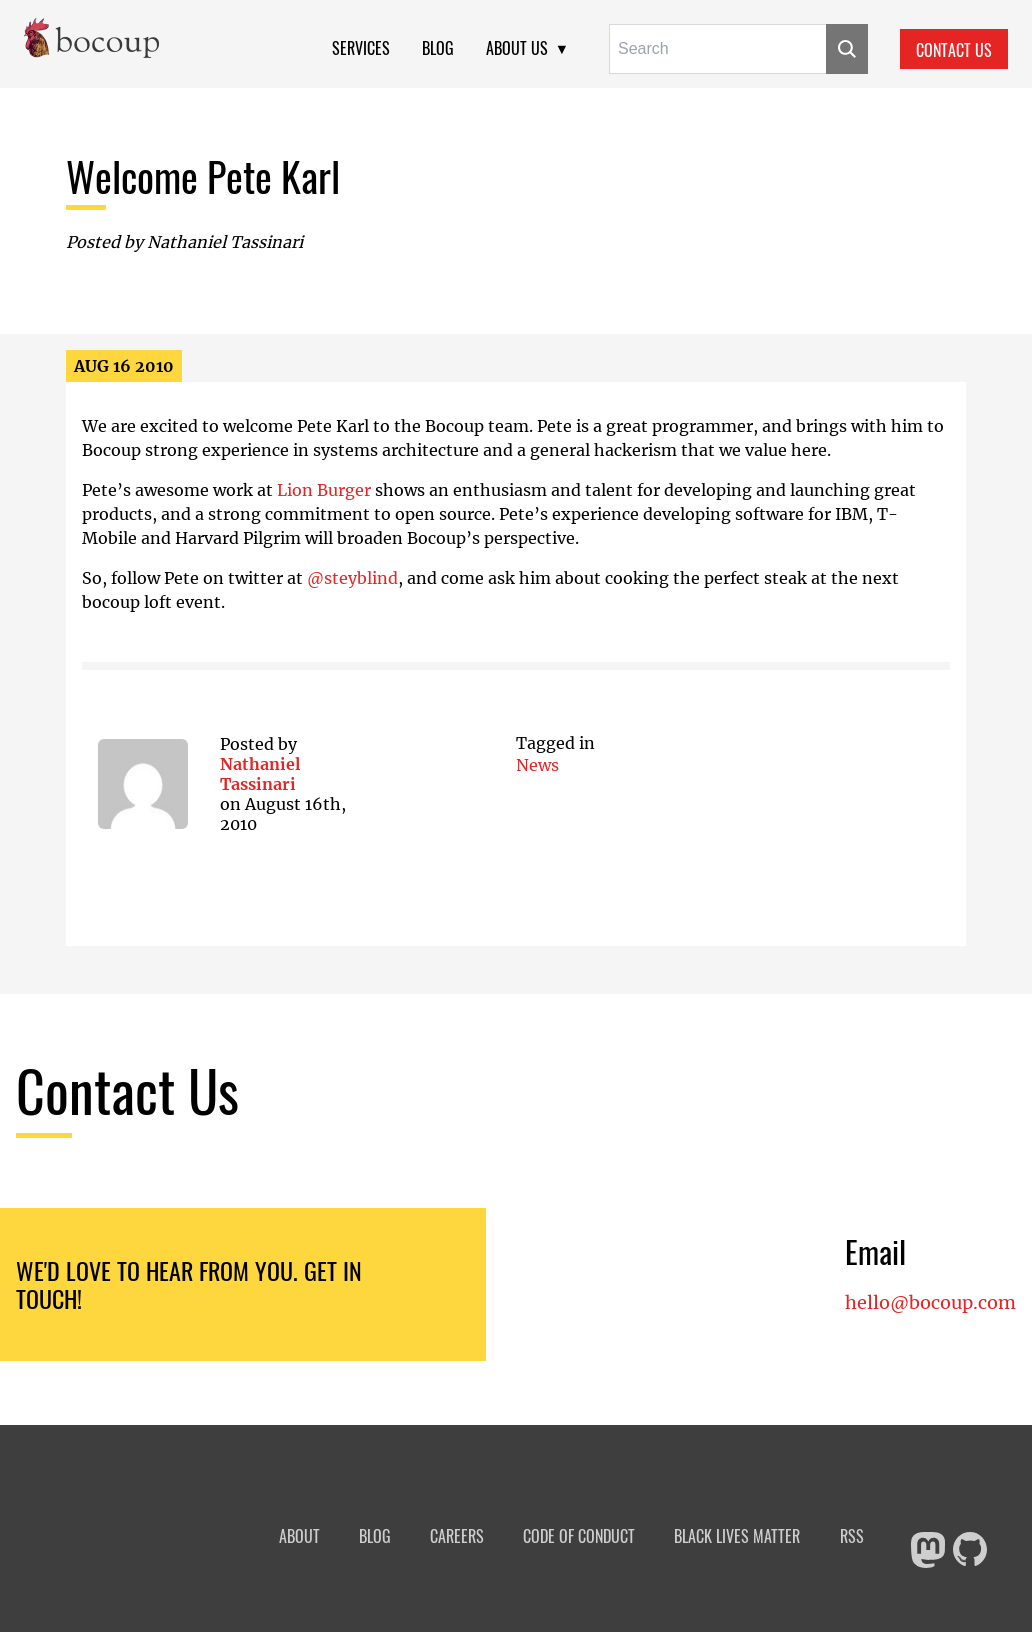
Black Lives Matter (737, 1536)
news (537, 765)
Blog (438, 48)
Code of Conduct (579, 1536)
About (299, 1536)
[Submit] (847, 49)
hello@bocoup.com (930, 1303)
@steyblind (352, 578)
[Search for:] (717, 49)
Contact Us (954, 50)
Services (361, 48)
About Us (517, 48)
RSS (852, 1536)
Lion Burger (324, 490)
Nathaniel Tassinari (260, 774)
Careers (457, 1536)
